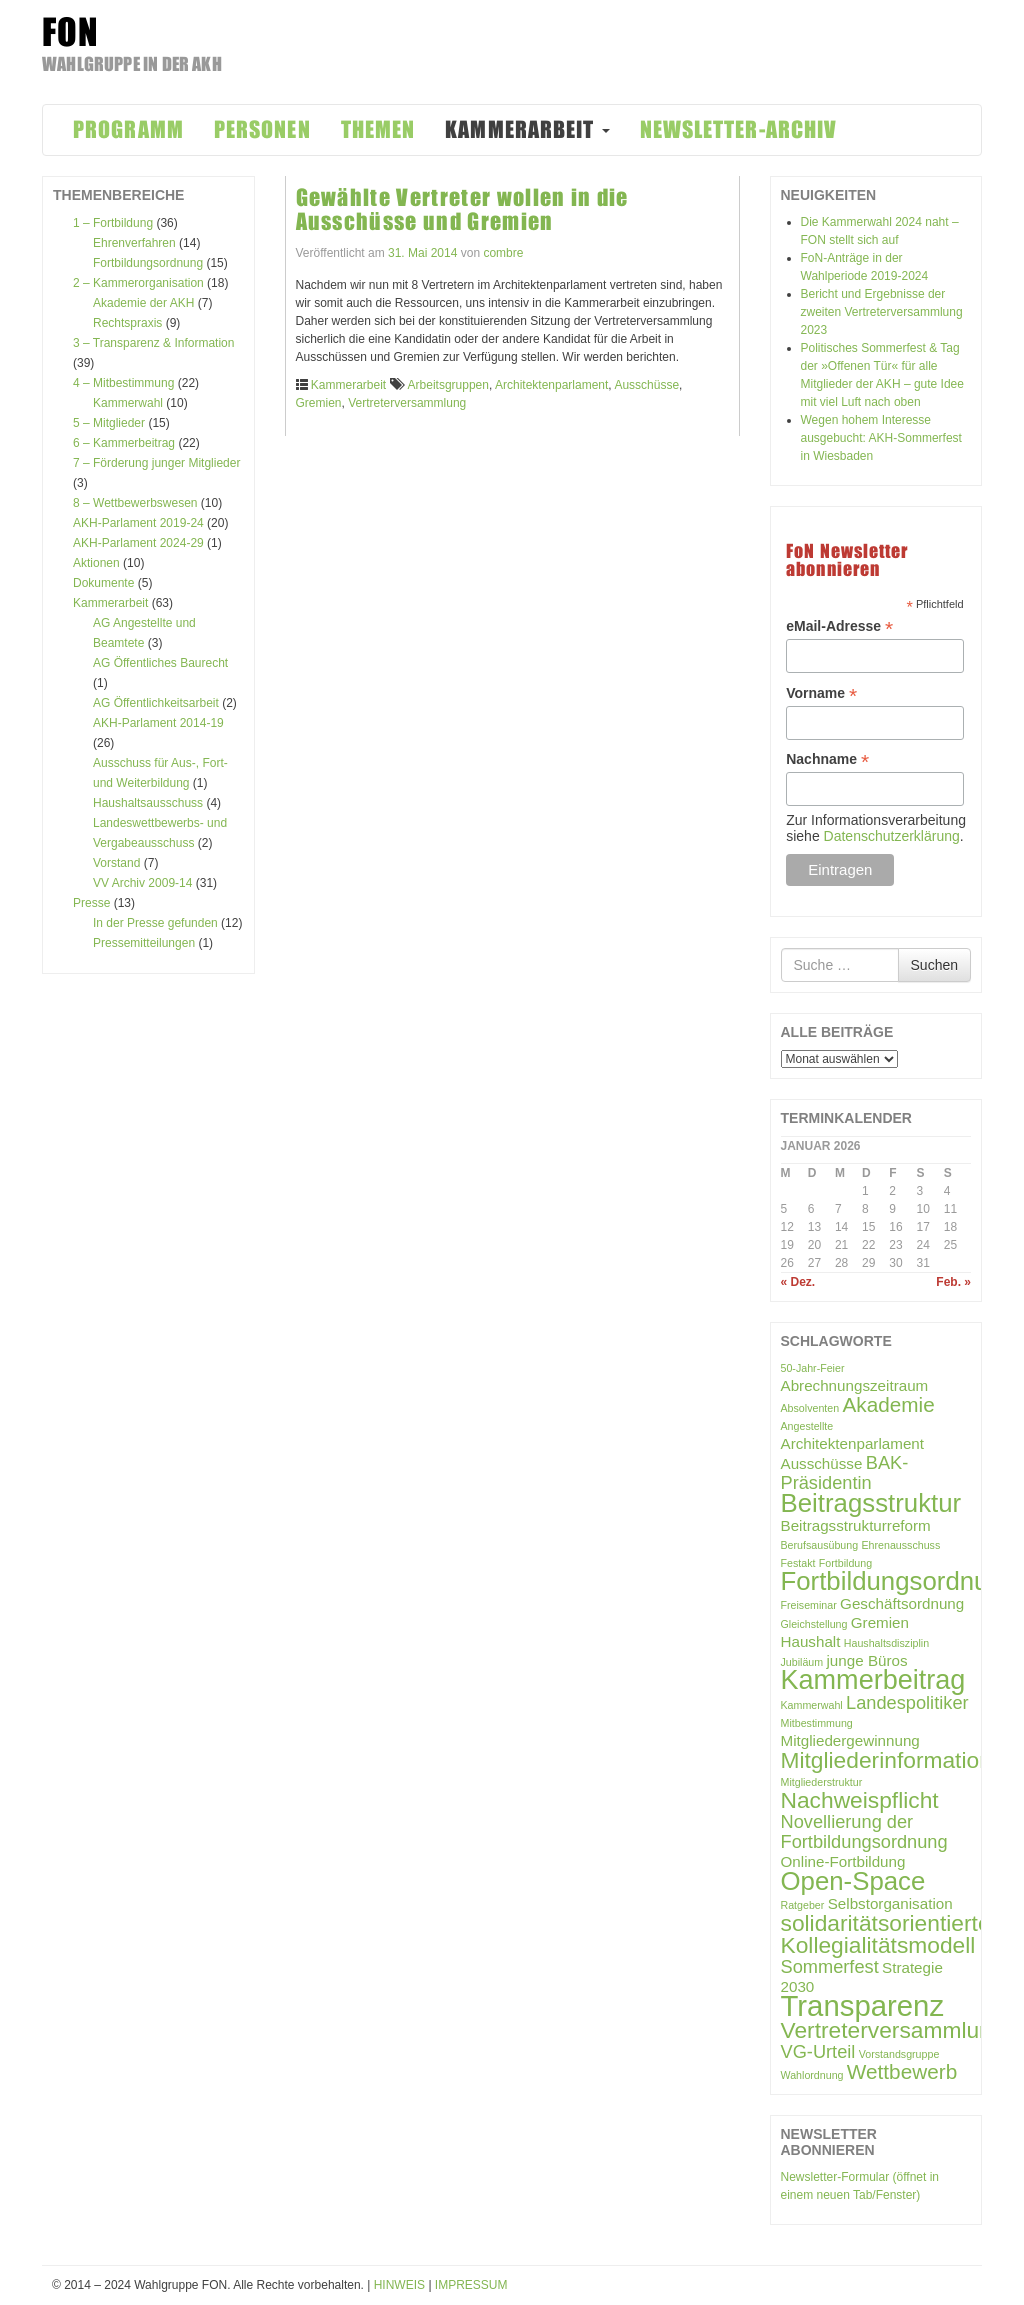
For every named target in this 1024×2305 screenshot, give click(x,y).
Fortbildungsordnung (148, 263)
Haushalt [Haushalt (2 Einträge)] (811, 1641)
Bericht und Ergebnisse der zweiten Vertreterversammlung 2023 (882, 312)
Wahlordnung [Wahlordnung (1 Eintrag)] (812, 2075)
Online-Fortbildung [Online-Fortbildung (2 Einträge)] (843, 1861)
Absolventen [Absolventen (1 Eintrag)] (810, 1408)
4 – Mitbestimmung (123, 383)
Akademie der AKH (143, 303)
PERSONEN (262, 129)
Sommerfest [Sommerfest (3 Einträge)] (830, 1966)
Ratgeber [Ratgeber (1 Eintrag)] (803, 1905)
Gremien (319, 403)
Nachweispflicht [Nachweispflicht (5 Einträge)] (860, 1800)
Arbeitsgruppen (448, 385)
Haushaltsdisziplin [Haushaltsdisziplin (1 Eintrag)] (886, 1643)
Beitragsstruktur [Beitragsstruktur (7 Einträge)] (871, 1503)
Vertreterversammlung (407, 403)
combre (503, 253)
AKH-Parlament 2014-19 (158, 723)
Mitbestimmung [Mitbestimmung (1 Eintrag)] (817, 1723)
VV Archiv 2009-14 (142, 883)
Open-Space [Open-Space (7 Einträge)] (853, 1881)
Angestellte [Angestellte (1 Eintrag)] (807, 1426)
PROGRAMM (128, 129)
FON (70, 32)
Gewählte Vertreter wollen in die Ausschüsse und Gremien (462, 209)
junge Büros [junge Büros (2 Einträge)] (867, 1660)
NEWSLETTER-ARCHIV (739, 129)
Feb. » (953, 1282)
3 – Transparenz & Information (153, 343)
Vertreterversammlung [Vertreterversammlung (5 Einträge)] (893, 2030)
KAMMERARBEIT (527, 129)
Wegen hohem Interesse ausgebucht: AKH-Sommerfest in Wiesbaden (881, 438)
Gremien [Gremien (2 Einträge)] (880, 1622)
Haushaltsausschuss (148, 803)
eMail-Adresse (839, 626)
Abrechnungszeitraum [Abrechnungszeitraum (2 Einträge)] (855, 1385)
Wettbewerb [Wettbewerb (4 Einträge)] (902, 2071)
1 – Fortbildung (113, 223)
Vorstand (116, 863)
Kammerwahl (128, 403)
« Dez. (798, 1282)
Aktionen (96, 563)
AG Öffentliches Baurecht (160, 663)
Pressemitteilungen (144, 943)
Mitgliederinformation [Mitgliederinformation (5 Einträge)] (886, 1760)
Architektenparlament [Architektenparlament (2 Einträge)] (853, 1443)
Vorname (821, 693)
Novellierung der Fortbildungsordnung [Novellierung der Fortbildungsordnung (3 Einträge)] (864, 1831)
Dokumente (103, 583)
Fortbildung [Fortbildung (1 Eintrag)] (845, 1563)
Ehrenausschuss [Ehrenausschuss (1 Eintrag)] (900, 1545)
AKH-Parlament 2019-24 (138, 523)
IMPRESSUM (471, 2285)
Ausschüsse (646, 385)
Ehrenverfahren (134, 243)
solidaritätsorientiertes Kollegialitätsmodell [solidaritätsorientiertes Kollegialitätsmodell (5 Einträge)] (891, 1934)
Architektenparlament (551, 385)
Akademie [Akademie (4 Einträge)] (889, 1404)
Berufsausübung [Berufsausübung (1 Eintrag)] (820, 1545)
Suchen (934, 965)
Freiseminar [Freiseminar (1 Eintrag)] (809, 1605)
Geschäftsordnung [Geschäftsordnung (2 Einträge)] (902, 1603)
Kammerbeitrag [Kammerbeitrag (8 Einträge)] (873, 1680)
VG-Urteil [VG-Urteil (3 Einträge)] (818, 2051)
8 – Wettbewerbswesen (135, 503)
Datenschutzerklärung (892, 836)
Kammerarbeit (110, 603)
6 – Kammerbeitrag (124, 443)
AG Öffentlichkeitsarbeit (156, 703)
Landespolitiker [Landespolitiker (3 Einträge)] (907, 1702)
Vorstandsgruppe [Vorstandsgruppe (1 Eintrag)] (899, 2054)
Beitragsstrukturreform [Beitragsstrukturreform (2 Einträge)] (856, 1525)
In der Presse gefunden (155, 923)
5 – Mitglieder (109, 423)
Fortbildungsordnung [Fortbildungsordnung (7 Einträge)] (899, 1581)
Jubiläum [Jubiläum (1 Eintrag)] (802, 1662)
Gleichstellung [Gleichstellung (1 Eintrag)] (814, 1624)
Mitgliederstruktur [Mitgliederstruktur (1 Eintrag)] (822, 1782)
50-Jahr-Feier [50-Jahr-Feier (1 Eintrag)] (813, 1368)
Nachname (827, 759)
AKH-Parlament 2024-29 (138, 543)
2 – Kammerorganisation (138, 283)
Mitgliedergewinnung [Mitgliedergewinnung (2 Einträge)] (850, 1740)
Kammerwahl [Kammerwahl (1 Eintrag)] (812, 1705)
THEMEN (378, 129)
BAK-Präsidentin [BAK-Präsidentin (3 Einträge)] (845, 1472)
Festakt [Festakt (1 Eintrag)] (798, 1563)
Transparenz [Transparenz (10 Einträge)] (863, 2005)
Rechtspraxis (127, 323)
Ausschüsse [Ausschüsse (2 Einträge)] (822, 1463)
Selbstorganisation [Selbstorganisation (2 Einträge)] (890, 1903)
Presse (91, 903)
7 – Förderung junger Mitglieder (156, 463)
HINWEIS (399, 2285)
